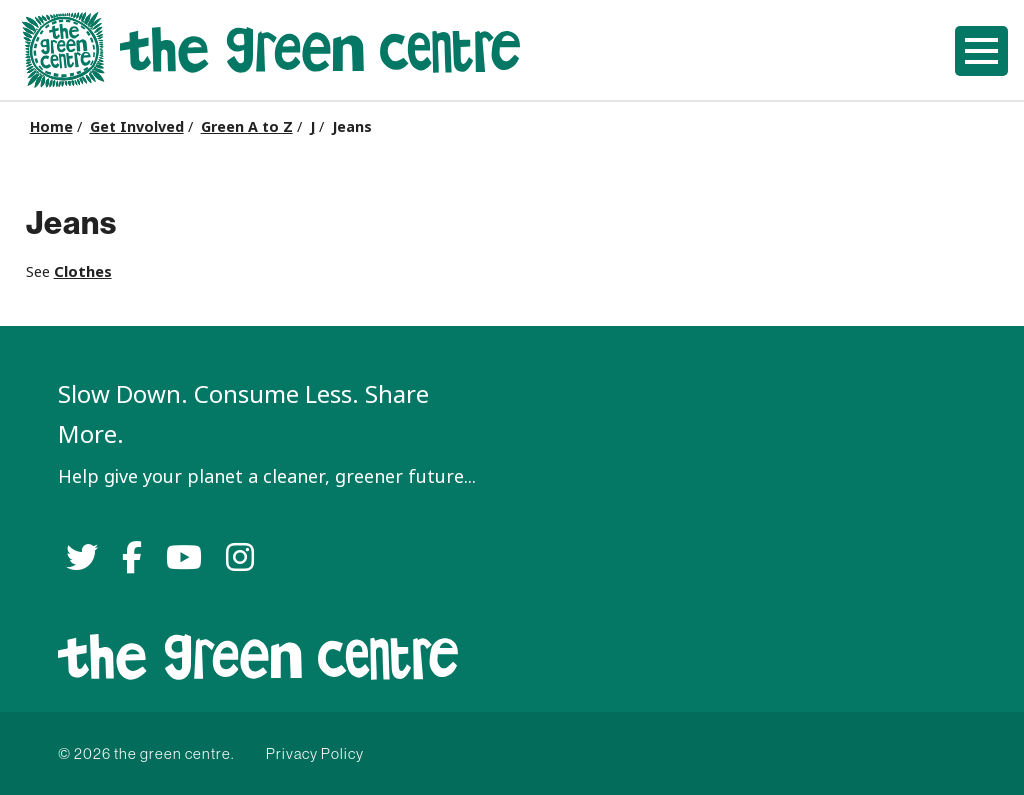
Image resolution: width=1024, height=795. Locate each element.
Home (51, 127)
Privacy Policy (315, 753)
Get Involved (137, 127)
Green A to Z (247, 127)
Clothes (83, 271)
